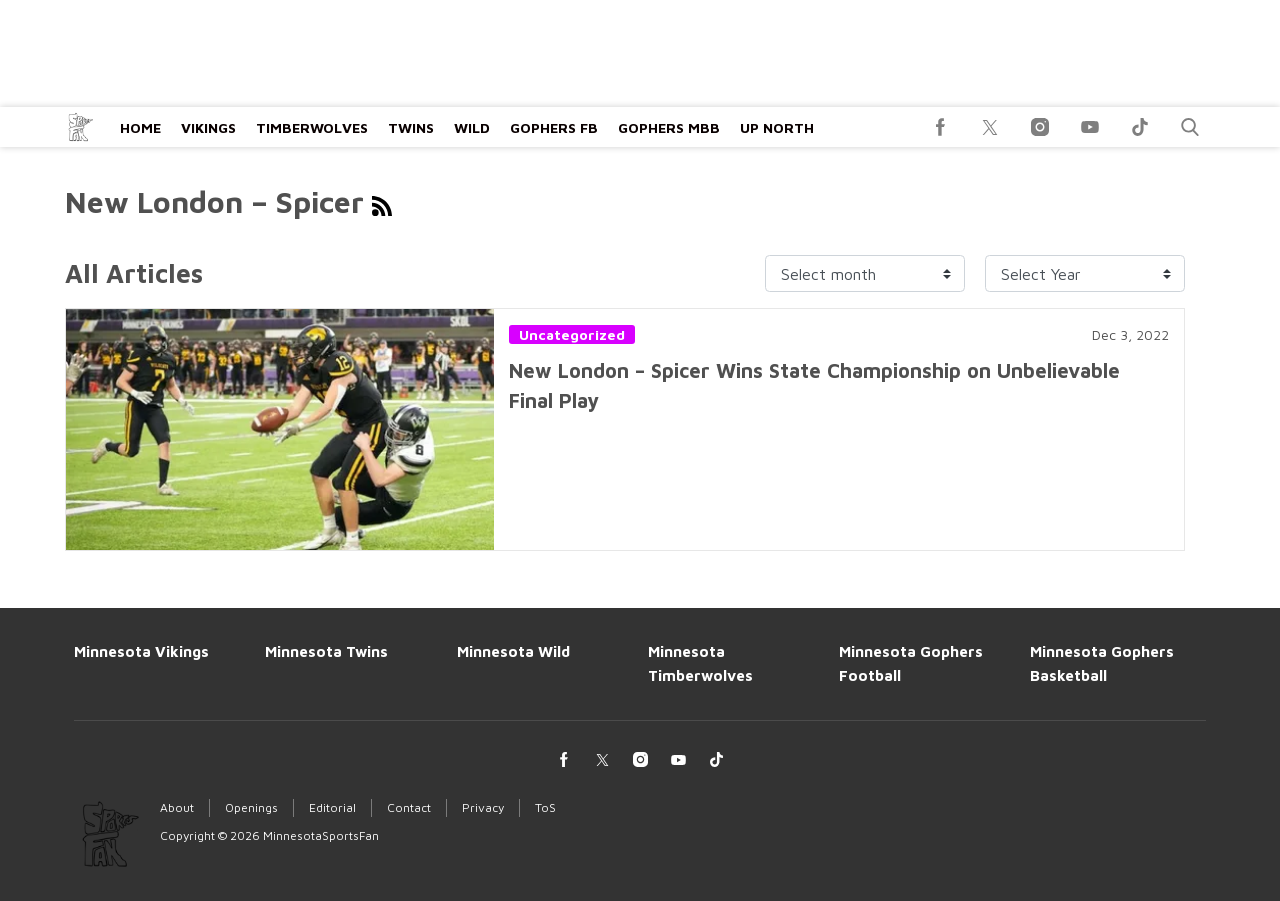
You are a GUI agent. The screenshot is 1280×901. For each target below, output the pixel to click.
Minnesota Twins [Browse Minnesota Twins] (326, 651)
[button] (1190, 127)
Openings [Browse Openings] (251, 807)
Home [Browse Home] (140, 127)
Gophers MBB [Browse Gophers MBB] (669, 127)
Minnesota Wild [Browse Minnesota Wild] (513, 651)
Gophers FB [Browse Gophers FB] (554, 127)
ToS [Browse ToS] (545, 807)
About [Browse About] (177, 807)
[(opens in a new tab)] (940, 127)
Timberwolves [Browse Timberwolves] (312, 127)
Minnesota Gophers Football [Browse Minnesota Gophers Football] (911, 663)
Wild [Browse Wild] (472, 127)
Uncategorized (572, 334)
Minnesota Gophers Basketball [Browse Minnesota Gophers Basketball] (1102, 663)
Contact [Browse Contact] (409, 807)
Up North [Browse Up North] (777, 127)
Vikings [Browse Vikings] (208, 127)
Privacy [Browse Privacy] (483, 807)
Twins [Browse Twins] (411, 127)
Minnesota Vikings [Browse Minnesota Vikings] (141, 651)
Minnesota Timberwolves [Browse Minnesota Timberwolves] (700, 663)
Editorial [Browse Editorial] (332, 807)
